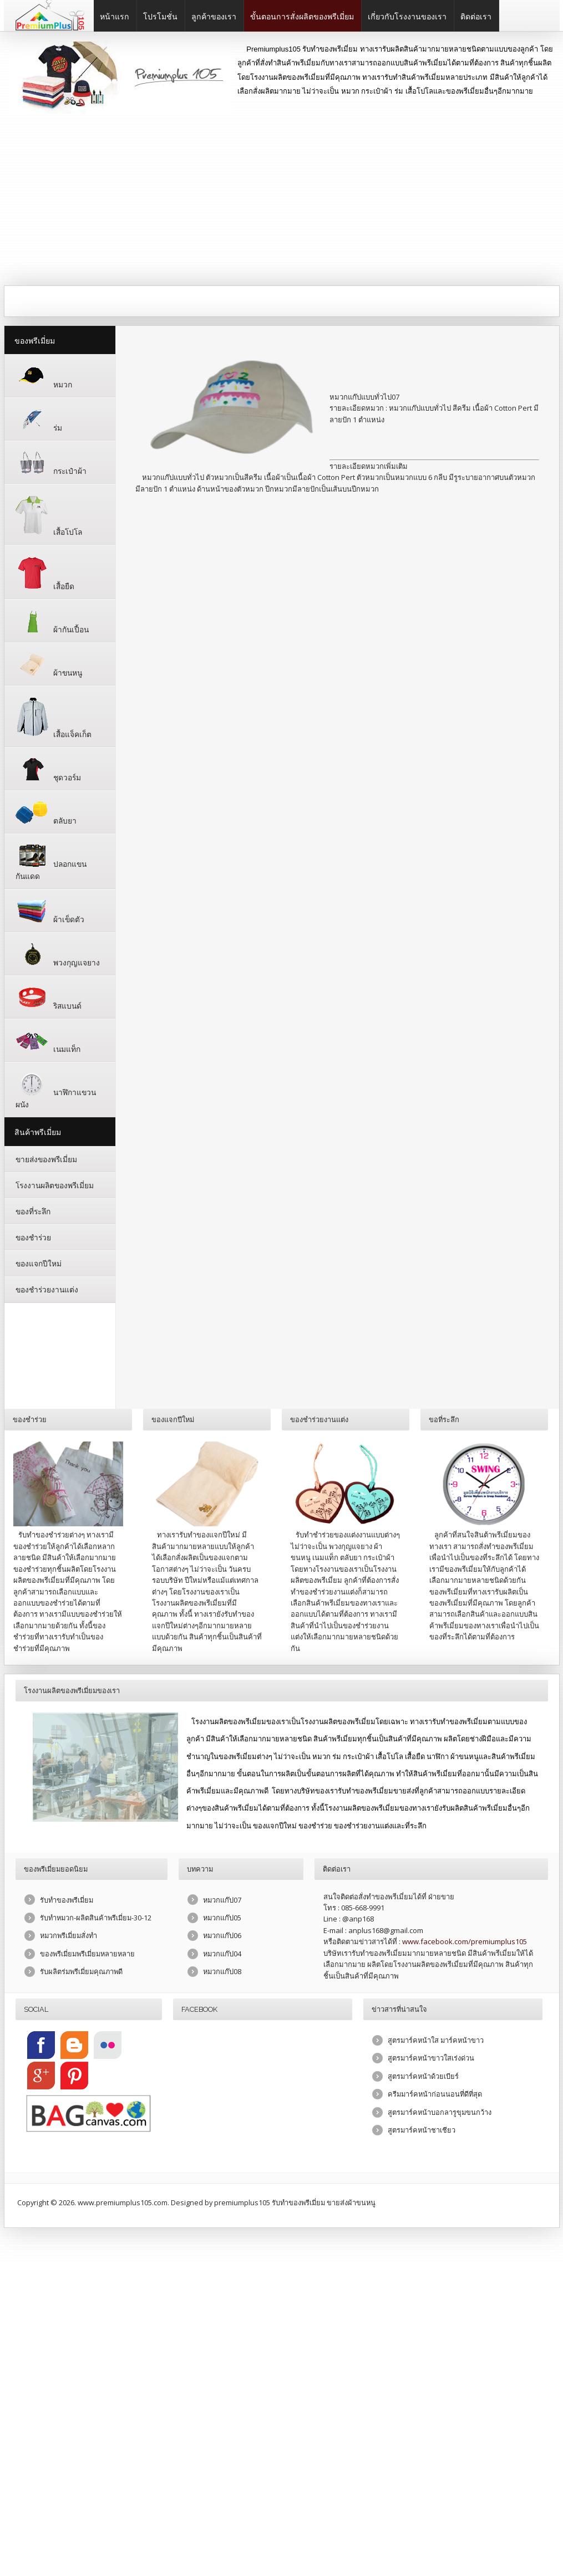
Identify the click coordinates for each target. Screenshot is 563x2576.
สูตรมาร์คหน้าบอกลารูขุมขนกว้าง (439, 2108)
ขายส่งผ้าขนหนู (351, 2198)
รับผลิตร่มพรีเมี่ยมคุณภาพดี (81, 1967)
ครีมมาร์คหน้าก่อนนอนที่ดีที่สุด (435, 2089)
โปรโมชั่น (160, 16)
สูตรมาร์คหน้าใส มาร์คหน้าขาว (436, 2036)
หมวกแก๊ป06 (222, 1931)
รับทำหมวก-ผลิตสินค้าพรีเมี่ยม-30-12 (95, 1913)
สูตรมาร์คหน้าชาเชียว (421, 2125)
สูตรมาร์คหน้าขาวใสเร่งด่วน (431, 2053)
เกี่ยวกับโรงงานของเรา (407, 16)
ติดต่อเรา (475, 16)
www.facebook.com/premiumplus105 (464, 1937)
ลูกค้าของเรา (213, 16)
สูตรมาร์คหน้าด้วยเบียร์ (423, 2072)
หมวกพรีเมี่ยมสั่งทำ (68, 1931)
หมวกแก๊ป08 (222, 1967)
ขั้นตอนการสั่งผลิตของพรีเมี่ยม (302, 16)
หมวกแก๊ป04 (222, 1949)
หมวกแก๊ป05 (222, 1913)
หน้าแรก (114, 16)
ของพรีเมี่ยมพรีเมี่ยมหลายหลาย (87, 1949)
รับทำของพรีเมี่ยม (66, 1895)
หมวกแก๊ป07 (222, 1895)
